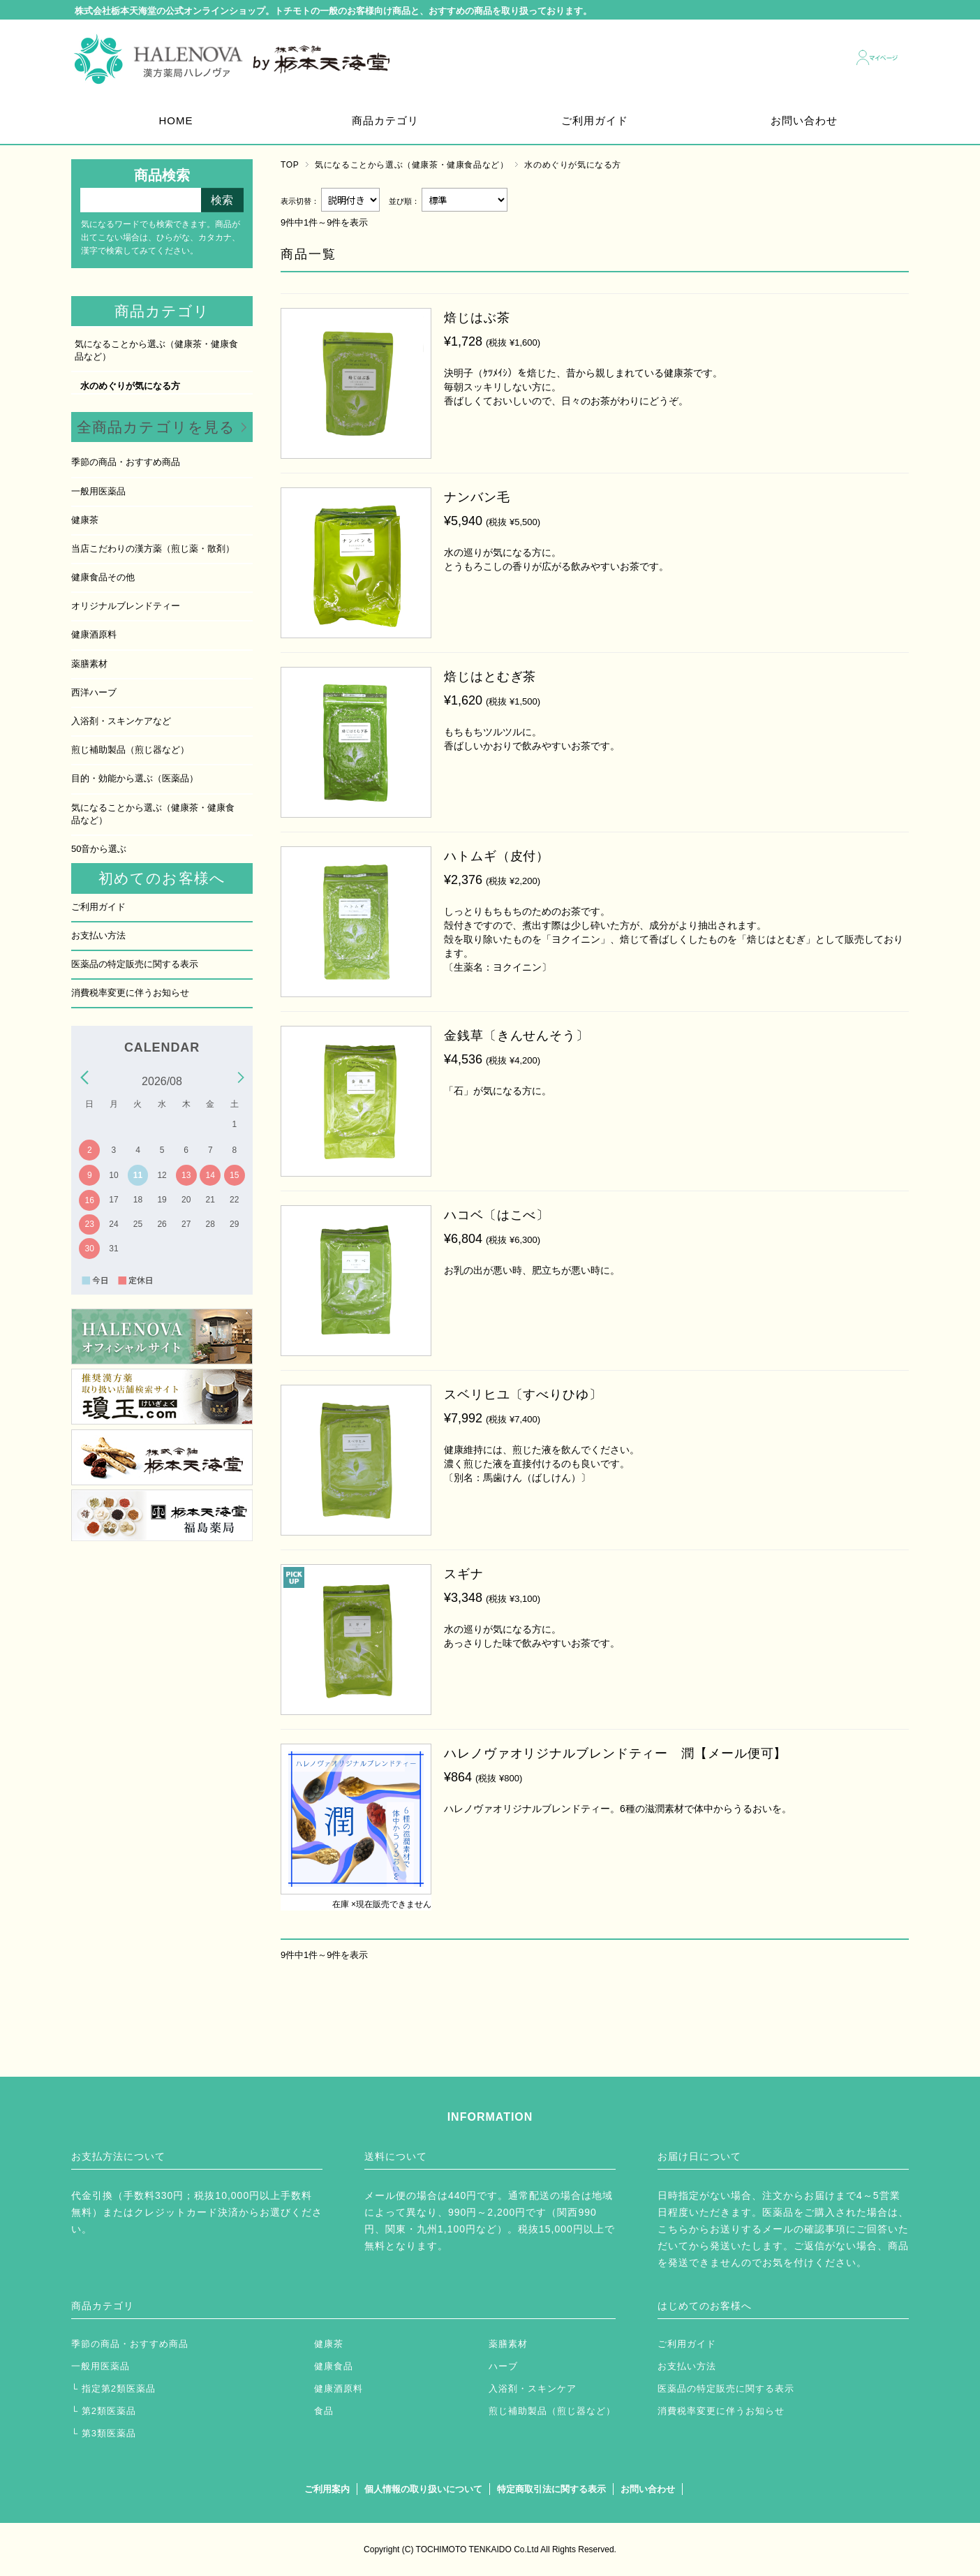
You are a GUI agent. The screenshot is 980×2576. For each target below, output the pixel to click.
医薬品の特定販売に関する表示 (134, 964)
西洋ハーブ (94, 692)
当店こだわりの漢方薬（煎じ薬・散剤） (153, 548)
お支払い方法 (98, 935)
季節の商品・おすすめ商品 (125, 462)
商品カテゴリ (385, 120)
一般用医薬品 (98, 491)
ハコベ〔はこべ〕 (496, 1215)
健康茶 (84, 520)
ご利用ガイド (594, 120)
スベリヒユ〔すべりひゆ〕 (523, 1394)
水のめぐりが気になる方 (130, 386)
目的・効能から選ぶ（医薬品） (134, 778)
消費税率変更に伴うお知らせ (130, 992)
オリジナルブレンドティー (125, 606)
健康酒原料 (94, 634)
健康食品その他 (103, 577)
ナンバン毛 (477, 497)
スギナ (464, 1574)
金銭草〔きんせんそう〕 (516, 1036)
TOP (290, 165)
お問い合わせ (804, 120)
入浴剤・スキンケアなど (121, 721)
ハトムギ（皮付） (496, 856)
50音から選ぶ (98, 849)
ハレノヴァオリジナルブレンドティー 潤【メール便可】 (615, 1753)
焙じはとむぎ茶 (490, 677)
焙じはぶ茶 (477, 318)
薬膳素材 (89, 663)
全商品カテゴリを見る (156, 427)
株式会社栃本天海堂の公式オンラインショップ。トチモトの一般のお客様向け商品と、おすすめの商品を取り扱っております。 (333, 11)
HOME (176, 120)
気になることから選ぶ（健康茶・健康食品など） (411, 165)
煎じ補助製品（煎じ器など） (130, 749)
